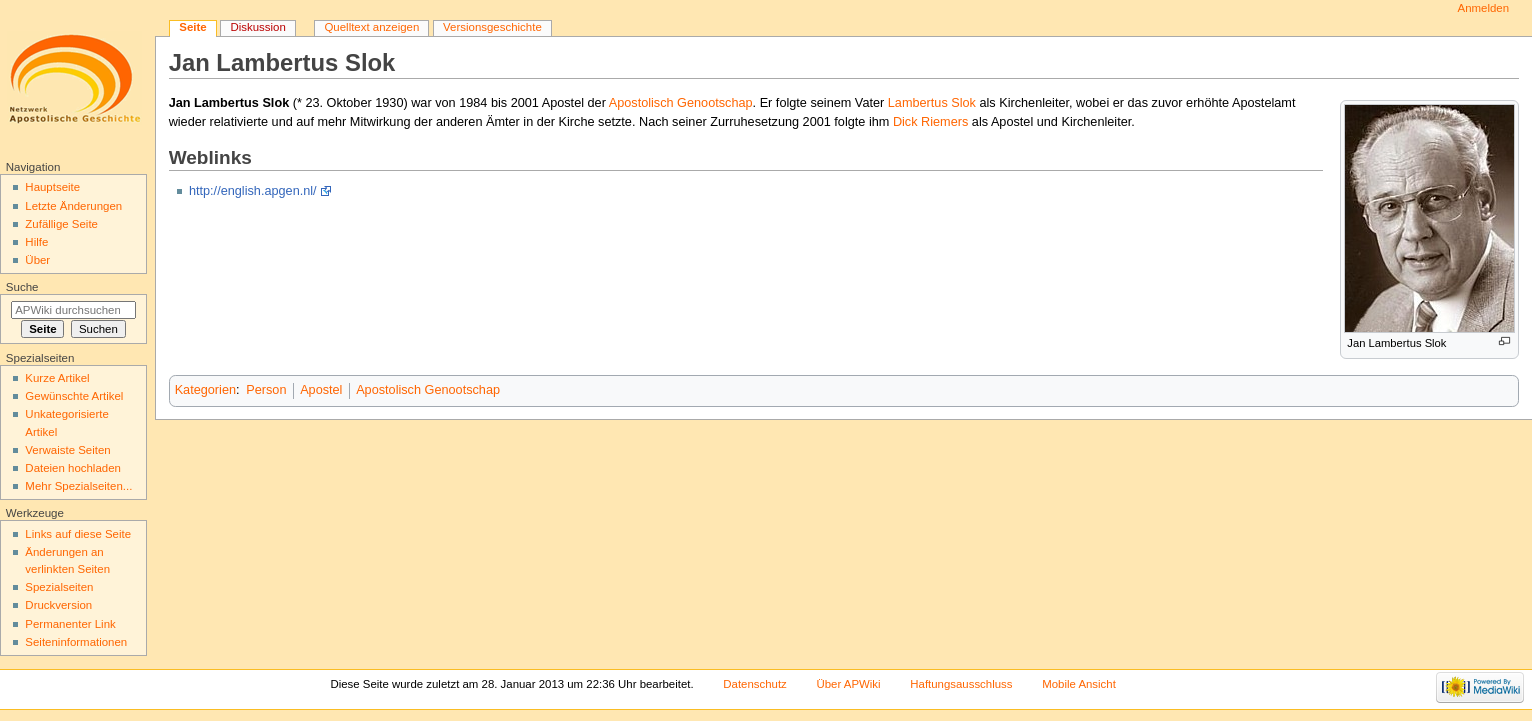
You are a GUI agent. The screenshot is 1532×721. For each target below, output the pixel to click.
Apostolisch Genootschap (681, 103)
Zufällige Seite (61, 224)
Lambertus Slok (932, 103)
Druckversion (58, 605)
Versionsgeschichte (492, 27)
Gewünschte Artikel (74, 396)
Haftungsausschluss (961, 684)
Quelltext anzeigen (371, 27)
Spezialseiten (59, 587)
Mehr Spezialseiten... (78, 486)
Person (266, 390)
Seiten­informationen (76, 642)
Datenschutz (755, 684)
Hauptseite (52, 187)
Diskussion (257, 27)
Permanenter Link (70, 624)
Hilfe (36, 242)
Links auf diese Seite (78, 534)
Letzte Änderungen (73, 206)
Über (37, 260)
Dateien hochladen (73, 468)
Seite (192, 27)
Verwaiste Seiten (67, 450)
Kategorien (205, 390)
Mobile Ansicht (1079, 684)
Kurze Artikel (57, 378)
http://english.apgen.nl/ (253, 191)
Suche (22, 287)
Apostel (321, 390)
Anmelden (1484, 8)
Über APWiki (848, 684)
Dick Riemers (930, 122)
